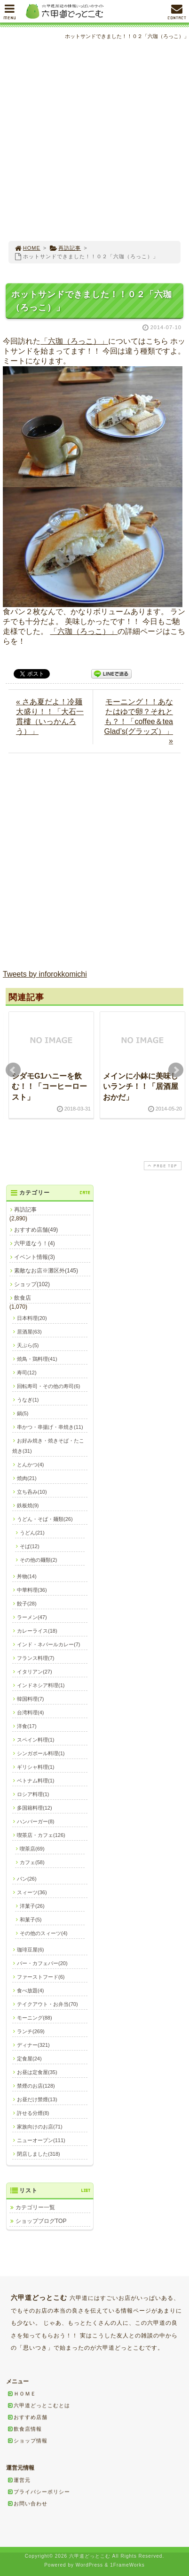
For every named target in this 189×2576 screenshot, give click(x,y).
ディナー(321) (33, 2045)
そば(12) (29, 1546)
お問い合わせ (27, 2503)
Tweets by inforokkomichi (45, 974)
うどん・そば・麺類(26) (45, 1519)
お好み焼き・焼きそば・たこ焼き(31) (48, 1446)
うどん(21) (32, 1532)
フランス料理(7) (35, 1658)
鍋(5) (22, 1413)
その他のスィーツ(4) (43, 1933)
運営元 (19, 2480)
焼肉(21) (27, 1478)
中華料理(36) (32, 1590)
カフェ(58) (32, 1862)
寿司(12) (27, 1372)
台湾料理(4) (30, 1712)
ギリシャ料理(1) (35, 1767)
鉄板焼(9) (28, 1505)
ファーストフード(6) (40, 1977)
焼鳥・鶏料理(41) (37, 1359)
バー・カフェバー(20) (42, 1963)
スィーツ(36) (32, 1892)
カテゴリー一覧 (35, 2207)
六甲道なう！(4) (34, 1243)
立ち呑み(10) (32, 1492)
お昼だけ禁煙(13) (37, 2099)
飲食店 (22, 1298)
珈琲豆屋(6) (30, 1949)
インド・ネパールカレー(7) (48, 1644)
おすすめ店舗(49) (36, 1229)
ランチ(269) (31, 2031)
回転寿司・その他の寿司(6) (48, 1386)
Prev (13, 1070)
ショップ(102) (32, 1284)
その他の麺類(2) (38, 1560)
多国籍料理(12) (34, 1808)
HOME (27, 248)
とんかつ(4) (30, 1464)
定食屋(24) (29, 2058)
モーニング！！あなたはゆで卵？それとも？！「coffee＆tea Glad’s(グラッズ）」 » (138, 721)
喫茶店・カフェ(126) (41, 1835)
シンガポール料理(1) (40, 1753)
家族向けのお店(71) (40, 2126)
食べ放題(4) (30, 1990)
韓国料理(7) (30, 1699)
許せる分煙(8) (33, 2113)
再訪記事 (65, 248)
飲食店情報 (24, 2428)
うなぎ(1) (28, 1400)
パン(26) (27, 1879)
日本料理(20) (32, 1318)
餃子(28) (27, 1603)
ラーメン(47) (32, 1617)
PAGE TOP (161, 1166)
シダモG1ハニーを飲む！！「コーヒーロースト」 (49, 1086)
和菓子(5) (30, 1919)
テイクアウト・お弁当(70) (47, 2004)
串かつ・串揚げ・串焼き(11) (50, 1427)
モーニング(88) (34, 2018)
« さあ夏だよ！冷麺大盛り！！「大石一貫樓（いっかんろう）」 (50, 716)
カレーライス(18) (37, 1631)
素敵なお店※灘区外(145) (46, 1270)
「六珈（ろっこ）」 (74, 341)
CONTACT (176, 14)
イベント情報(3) (34, 1257)
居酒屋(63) (29, 1331)
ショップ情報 (27, 2440)
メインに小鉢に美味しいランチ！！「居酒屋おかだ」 (140, 1086)
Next (175, 1070)
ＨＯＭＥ (21, 2393)
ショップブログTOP (41, 2221)
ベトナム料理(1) (35, 1780)
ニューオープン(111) (41, 2140)
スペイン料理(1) (35, 1740)
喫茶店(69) (32, 1848)
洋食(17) (27, 1726)
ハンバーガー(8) (35, 1821)
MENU (9, 14)
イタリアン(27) (34, 1671)
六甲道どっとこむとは (38, 2405)
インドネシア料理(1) (40, 1685)
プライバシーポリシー (38, 2491)
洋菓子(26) (32, 1906)
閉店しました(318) (38, 2154)
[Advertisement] (94, 140)
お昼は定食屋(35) (37, 2072)
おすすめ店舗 (27, 2417)
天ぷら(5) (28, 1345)
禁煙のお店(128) (36, 2086)
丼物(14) (27, 1576)
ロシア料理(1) (33, 1794)
